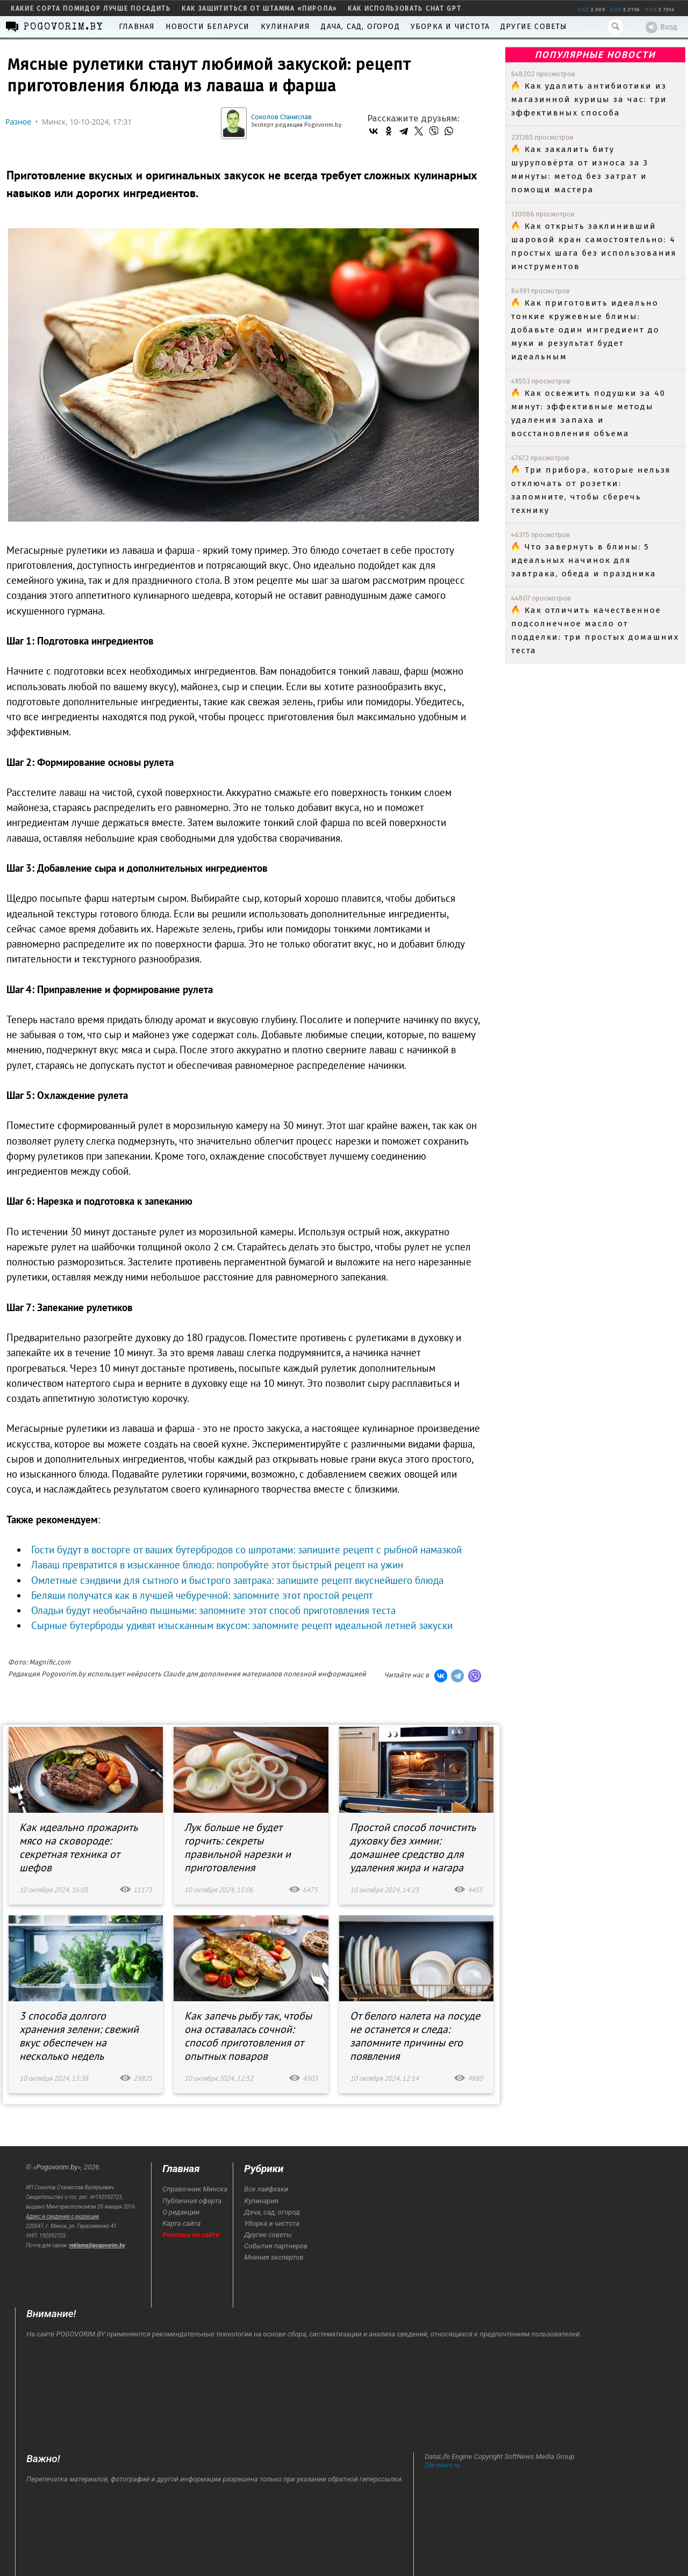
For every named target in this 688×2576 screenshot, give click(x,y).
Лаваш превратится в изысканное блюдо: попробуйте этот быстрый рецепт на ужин (217, 1564)
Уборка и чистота (450, 26)
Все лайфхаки (266, 2189)
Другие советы (534, 26)
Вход (661, 27)
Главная (137, 26)
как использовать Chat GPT (405, 8)
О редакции (180, 2212)
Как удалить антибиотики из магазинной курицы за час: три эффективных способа (589, 99)
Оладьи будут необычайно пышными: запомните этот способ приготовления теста (213, 1610)
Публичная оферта (191, 2201)
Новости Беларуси (207, 26)
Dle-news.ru (442, 2465)
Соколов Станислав (281, 117)
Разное (18, 122)
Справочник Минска (194, 2189)
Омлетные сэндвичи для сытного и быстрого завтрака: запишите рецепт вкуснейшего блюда (237, 1580)
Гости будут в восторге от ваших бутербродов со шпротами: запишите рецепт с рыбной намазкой (246, 1549)
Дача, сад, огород (360, 26)
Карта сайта (181, 2223)
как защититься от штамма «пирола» (259, 8)
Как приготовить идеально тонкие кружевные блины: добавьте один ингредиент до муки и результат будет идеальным (585, 329)
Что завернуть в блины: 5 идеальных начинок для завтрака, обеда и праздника (583, 560)
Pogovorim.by (56, 2167)
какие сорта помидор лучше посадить (91, 8)
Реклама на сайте (190, 2235)
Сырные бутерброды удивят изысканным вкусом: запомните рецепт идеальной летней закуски (242, 1625)
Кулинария (286, 26)
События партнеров (275, 2246)
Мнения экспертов (273, 2257)
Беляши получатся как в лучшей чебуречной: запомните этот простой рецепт (202, 1595)
